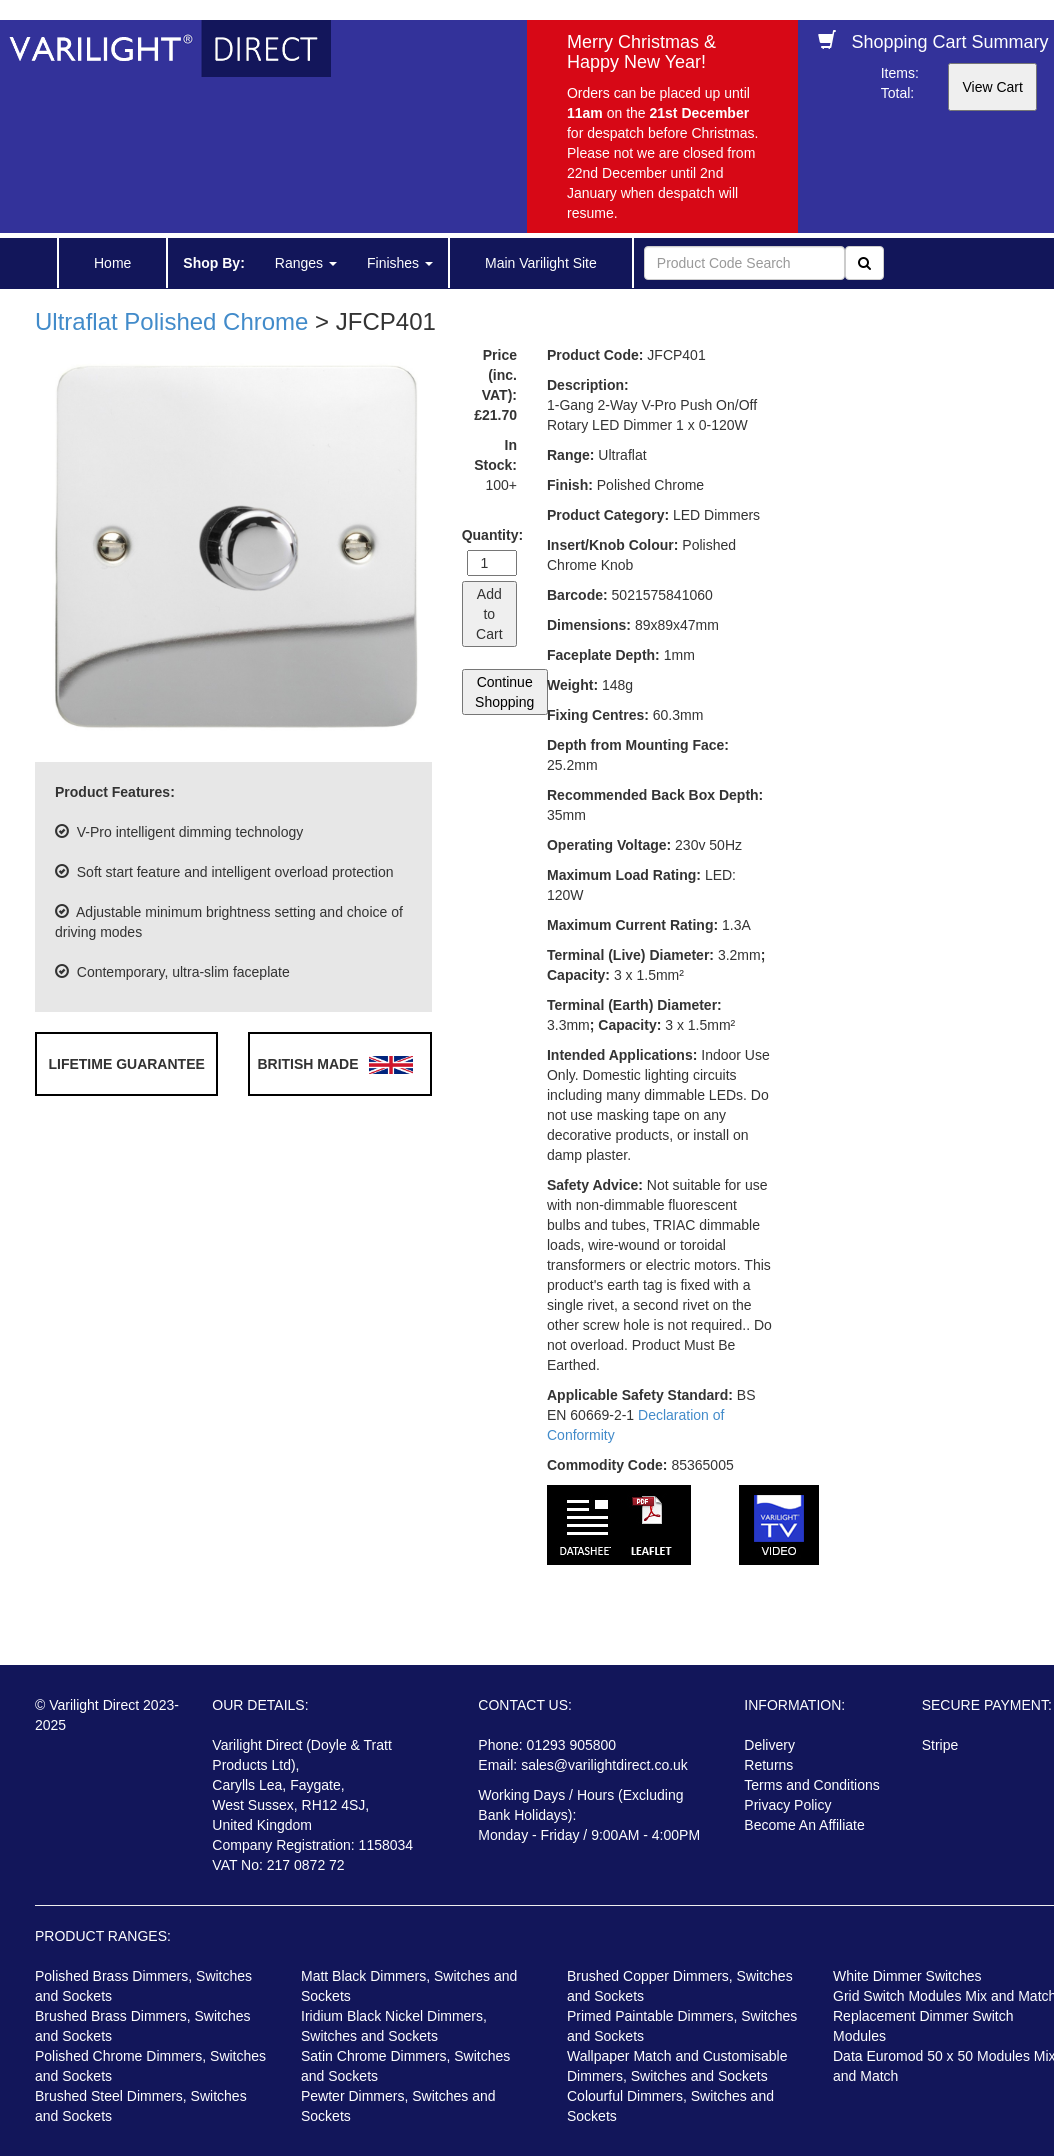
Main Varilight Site (541, 263)
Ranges (306, 263)
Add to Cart (489, 614)
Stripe (940, 1745)
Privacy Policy (787, 1805)
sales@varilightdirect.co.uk (604, 1765)
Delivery (769, 1745)
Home (112, 263)
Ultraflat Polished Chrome (171, 321)
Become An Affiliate (804, 1825)
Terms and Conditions (811, 1785)
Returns (768, 1765)
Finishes (400, 263)
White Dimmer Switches (907, 1976)
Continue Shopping (504, 692)
